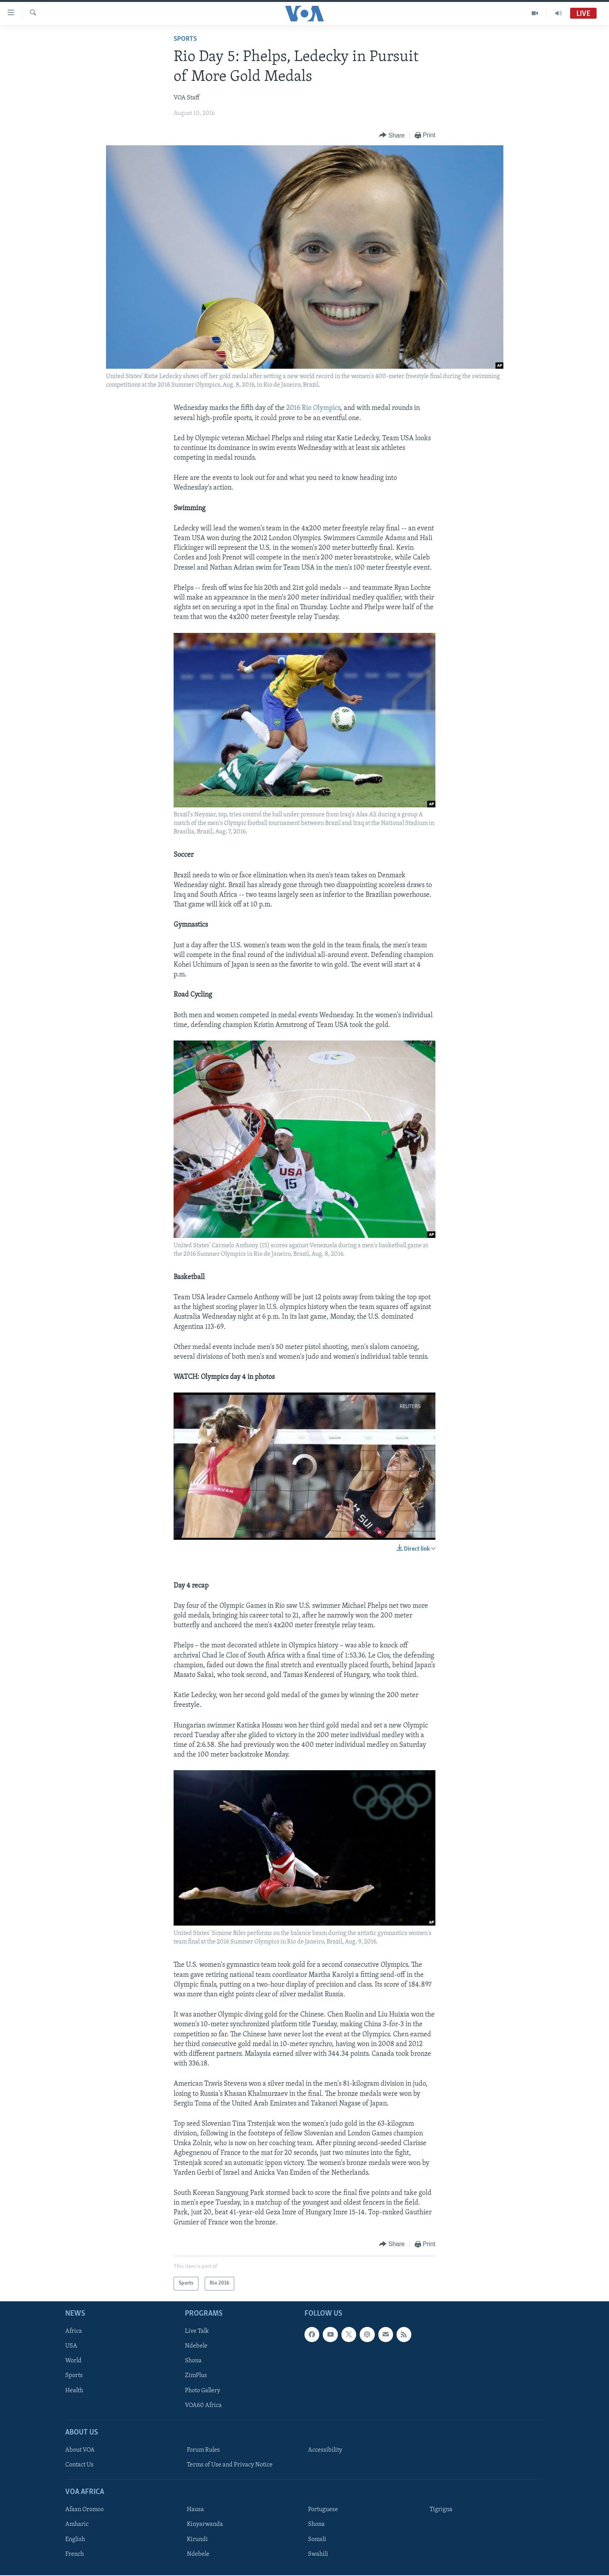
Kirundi (197, 2539)
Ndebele (196, 2346)
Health (74, 2390)
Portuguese (323, 2509)
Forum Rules (203, 2450)
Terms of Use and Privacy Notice (230, 2465)
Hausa (195, 2509)
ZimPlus (196, 2375)
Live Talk (197, 2331)
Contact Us (79, 2465)
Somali (317, 2539)
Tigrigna (441, 2509)
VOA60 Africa (203, 2405)
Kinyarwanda (205, 2524)
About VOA (80, 2450)
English (75, 2539)
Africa (73, 2331)
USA (71, 2346)
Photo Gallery (202, 2390)
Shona (193, 2361)
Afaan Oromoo (84, 2509)
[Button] (392, 135)
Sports (185, 39)
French (74, 2554)
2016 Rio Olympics (313, 408)
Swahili (318, 2554)
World (73, 2361)
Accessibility (325, 2450)
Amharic (77, 2524)
